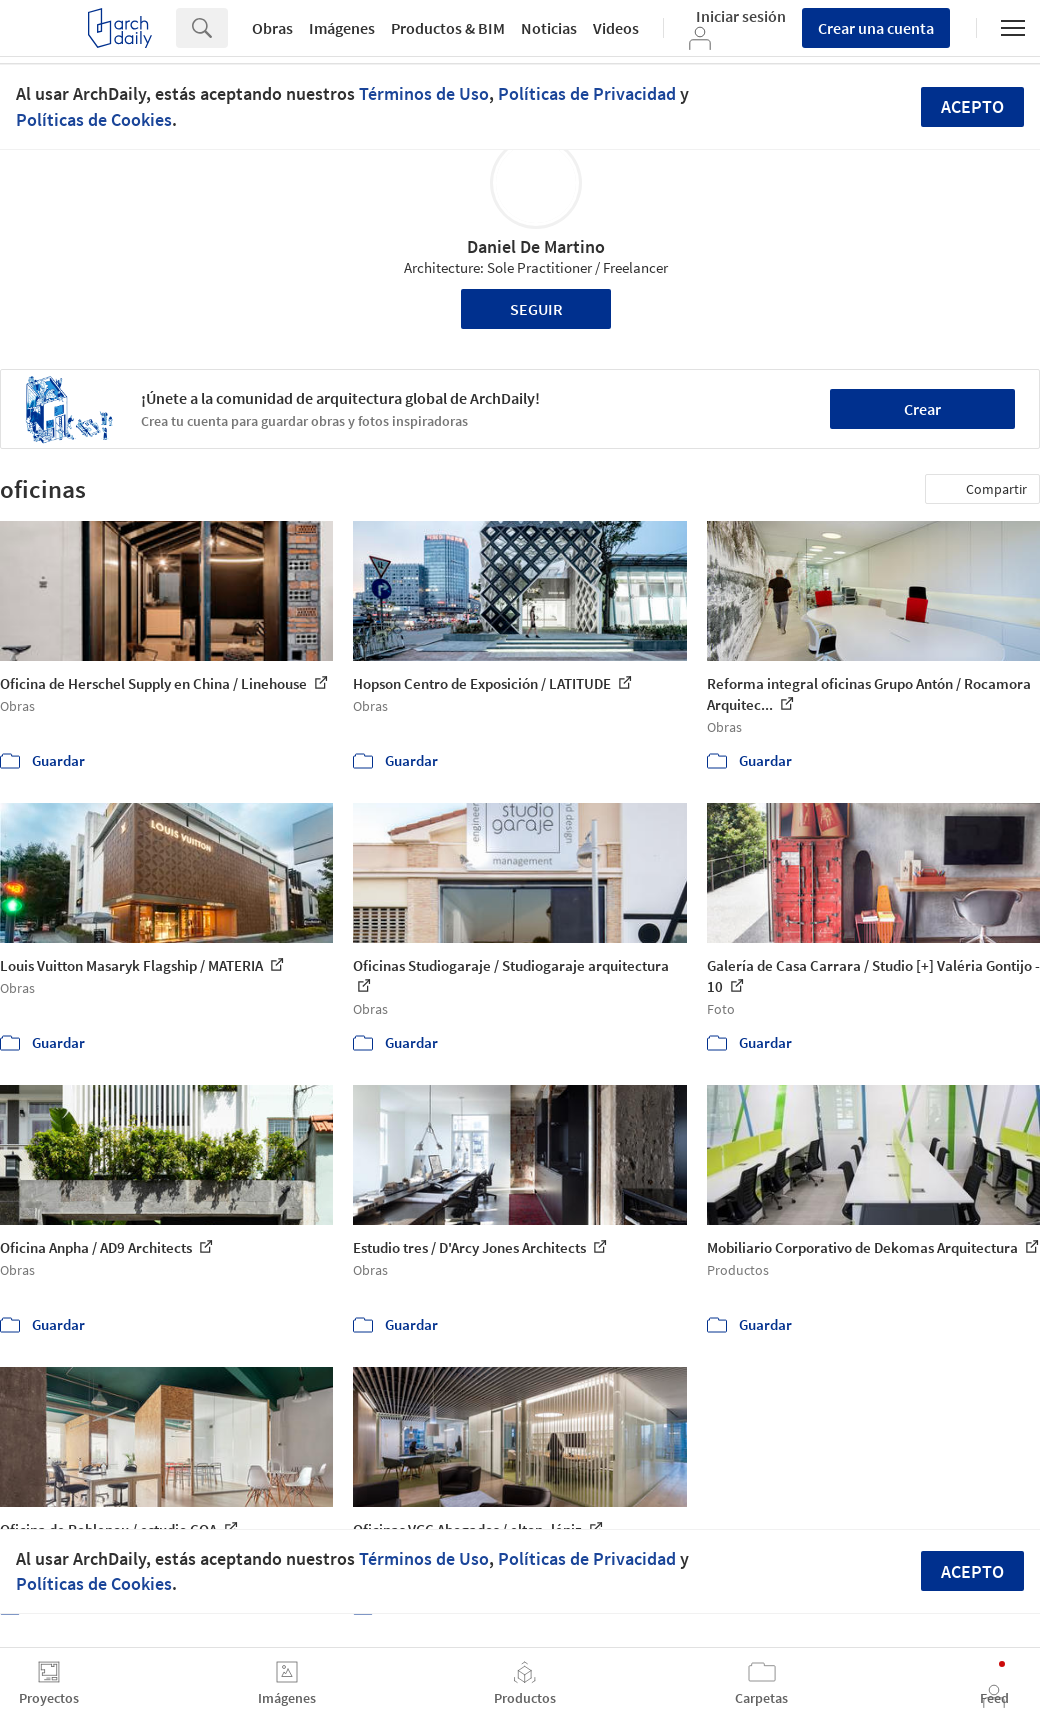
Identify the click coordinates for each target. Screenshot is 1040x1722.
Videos (616, 28)
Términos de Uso (424, 93)
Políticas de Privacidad (587, 93)
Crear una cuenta (876, 28)
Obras (272, 28)
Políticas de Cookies (94, 119)
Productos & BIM (448, 28)
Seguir (536, 309)
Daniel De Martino (536, 246)
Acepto (972, 106)
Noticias (549, 28)
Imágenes (342, 28)
